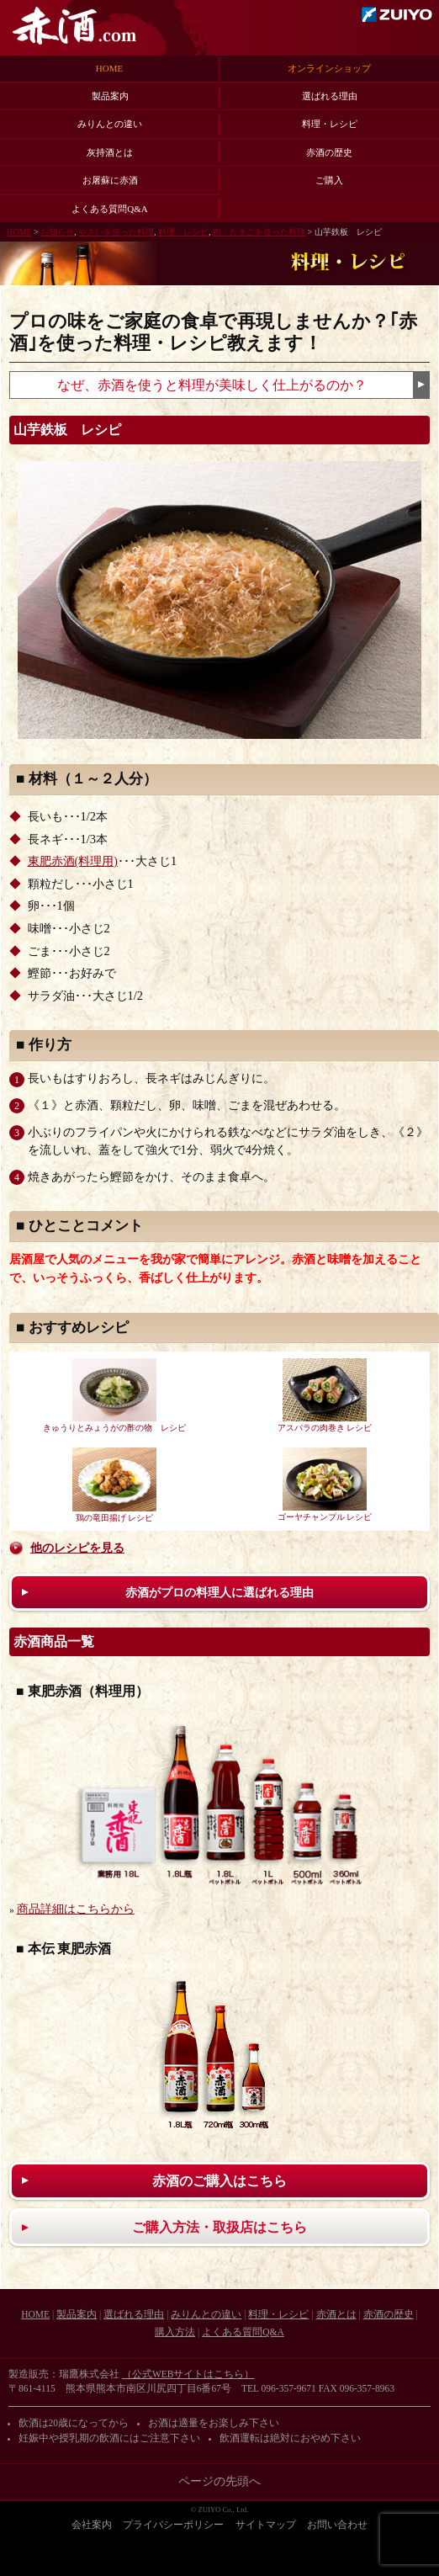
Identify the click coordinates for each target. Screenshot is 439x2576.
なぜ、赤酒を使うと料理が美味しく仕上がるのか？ (212, 385)
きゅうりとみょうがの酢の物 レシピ (114, 1395)
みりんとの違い (109, 124)
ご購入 (329, 180)
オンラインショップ (329, 68)
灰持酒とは (110, 152)
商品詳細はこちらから (76, 1909)
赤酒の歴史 (329, 152)
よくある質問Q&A (109, 209)
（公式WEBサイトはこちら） (188, 2374)
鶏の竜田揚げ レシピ (114, 1484)
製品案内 (110, 96)
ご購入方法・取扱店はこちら (219, 2227)
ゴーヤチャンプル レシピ (325, 1484)
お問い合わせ (337, 2525)
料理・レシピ (329, 124)
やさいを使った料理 (116, 231)
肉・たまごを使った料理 (259, 231)
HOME (109, 68)
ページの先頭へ (219, 2481)
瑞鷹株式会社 (397, 14)
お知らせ (57, 231)
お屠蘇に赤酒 (110, 180)
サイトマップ (265, 2525)
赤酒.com (74, 26)
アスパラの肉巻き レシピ (325, 1395)
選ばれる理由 (329, 96)
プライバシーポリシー (173, 2525)
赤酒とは (336, 2314)
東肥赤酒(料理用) (73, 861)
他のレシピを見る (77, 1548)
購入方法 (175, 2332)
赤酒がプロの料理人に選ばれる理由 (219, 1592)
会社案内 (91, 2525)
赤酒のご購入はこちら (219, 2181)
